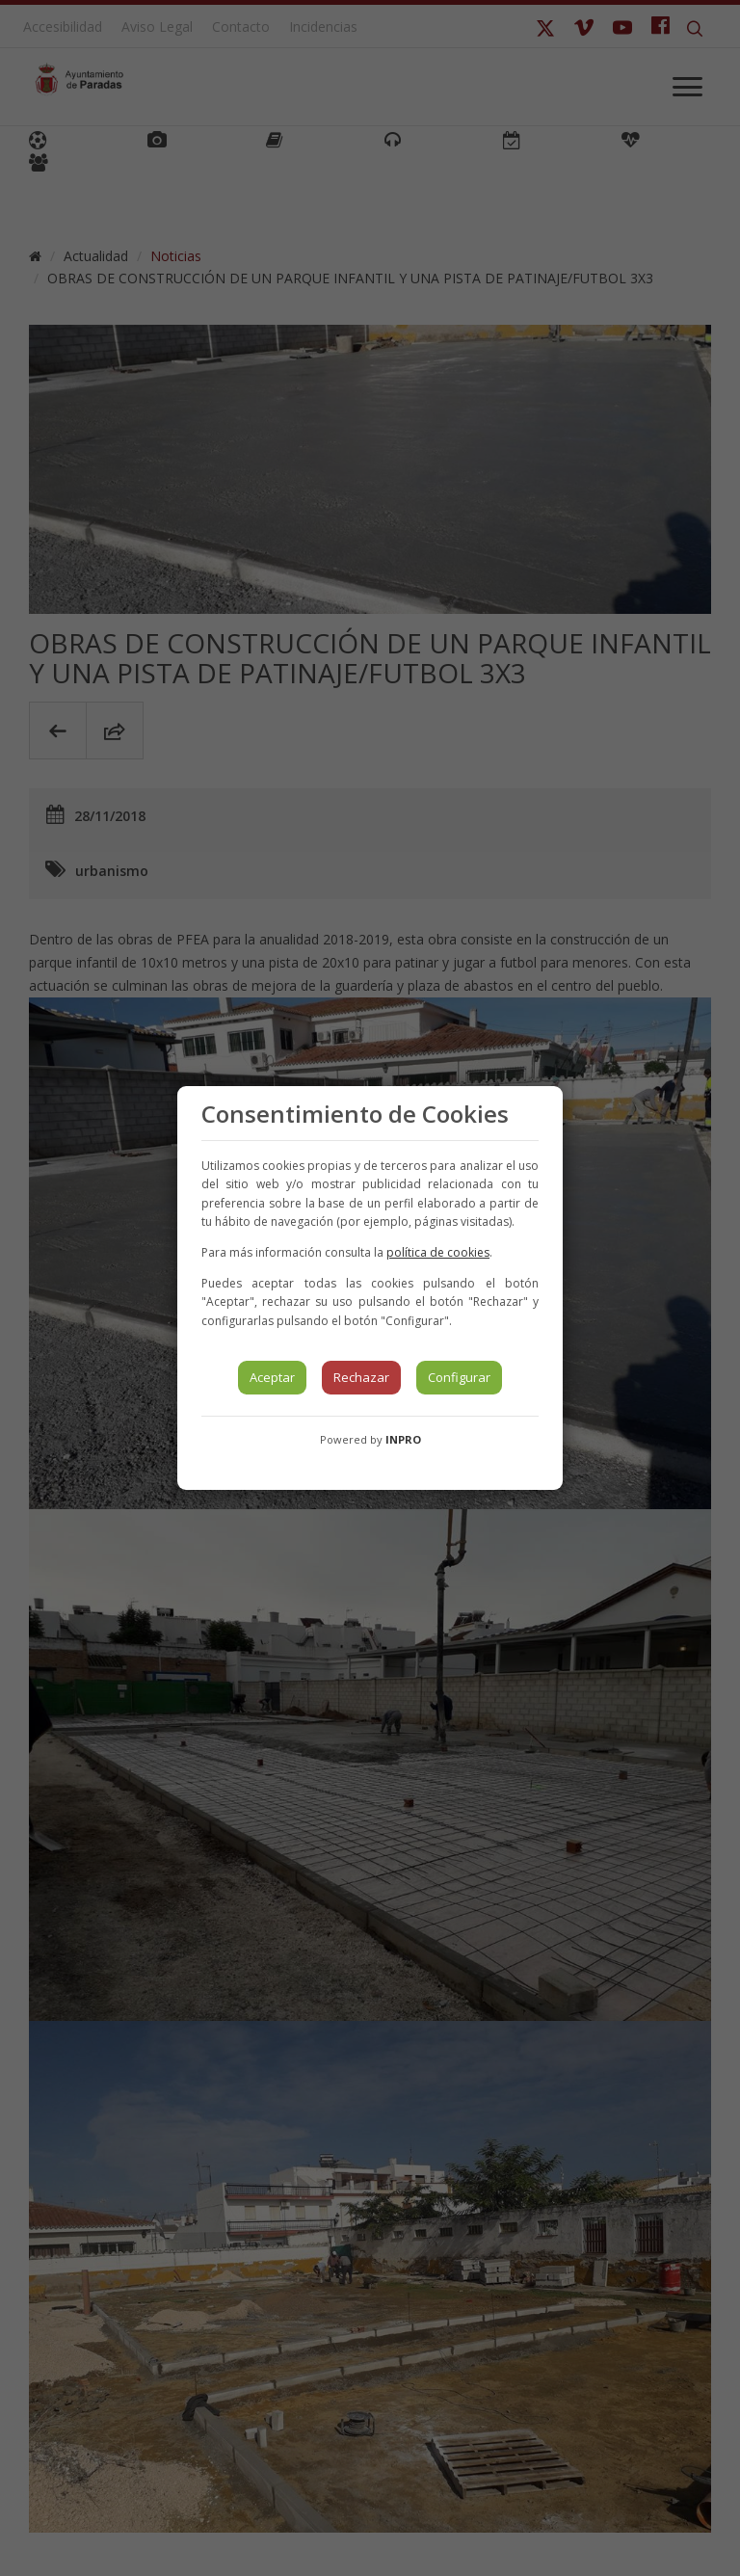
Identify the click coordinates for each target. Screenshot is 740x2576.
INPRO (403, 1439)
